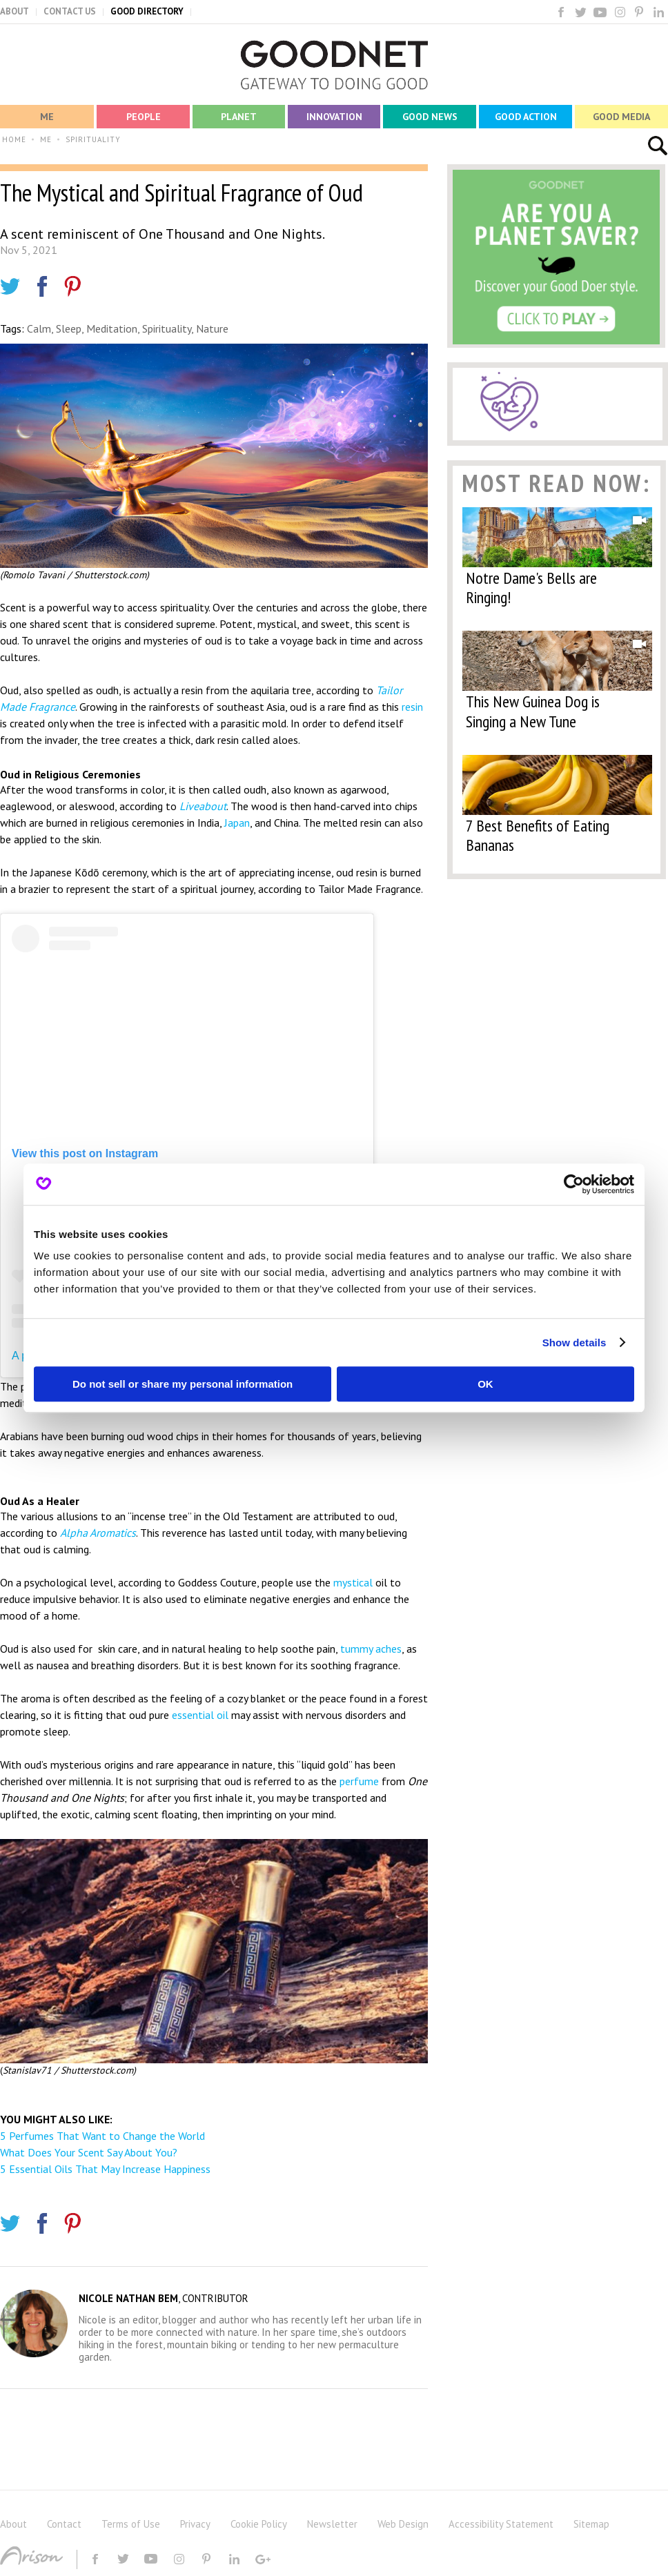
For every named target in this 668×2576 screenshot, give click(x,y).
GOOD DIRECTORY (147, 11)
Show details (574, 1342)
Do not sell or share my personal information (182, 1384)
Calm (39, 328)
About (13, 2523)
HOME (14, 139)
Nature (212, 328)
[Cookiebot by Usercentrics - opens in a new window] (573, 1184)
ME (46, 139)
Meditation (111, 328)
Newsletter (332, 2523)
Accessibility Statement (501, 2523)
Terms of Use (130, 2523)
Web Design (403, 2523)
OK (485, 1384)
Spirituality (166, 328)
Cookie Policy (258, 2523)
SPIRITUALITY (93, 139)
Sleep (68, 328)
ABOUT (14, 11)
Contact (64, 2523)
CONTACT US (69, 11)
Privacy (195, 2523)
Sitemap (591, 2523)
